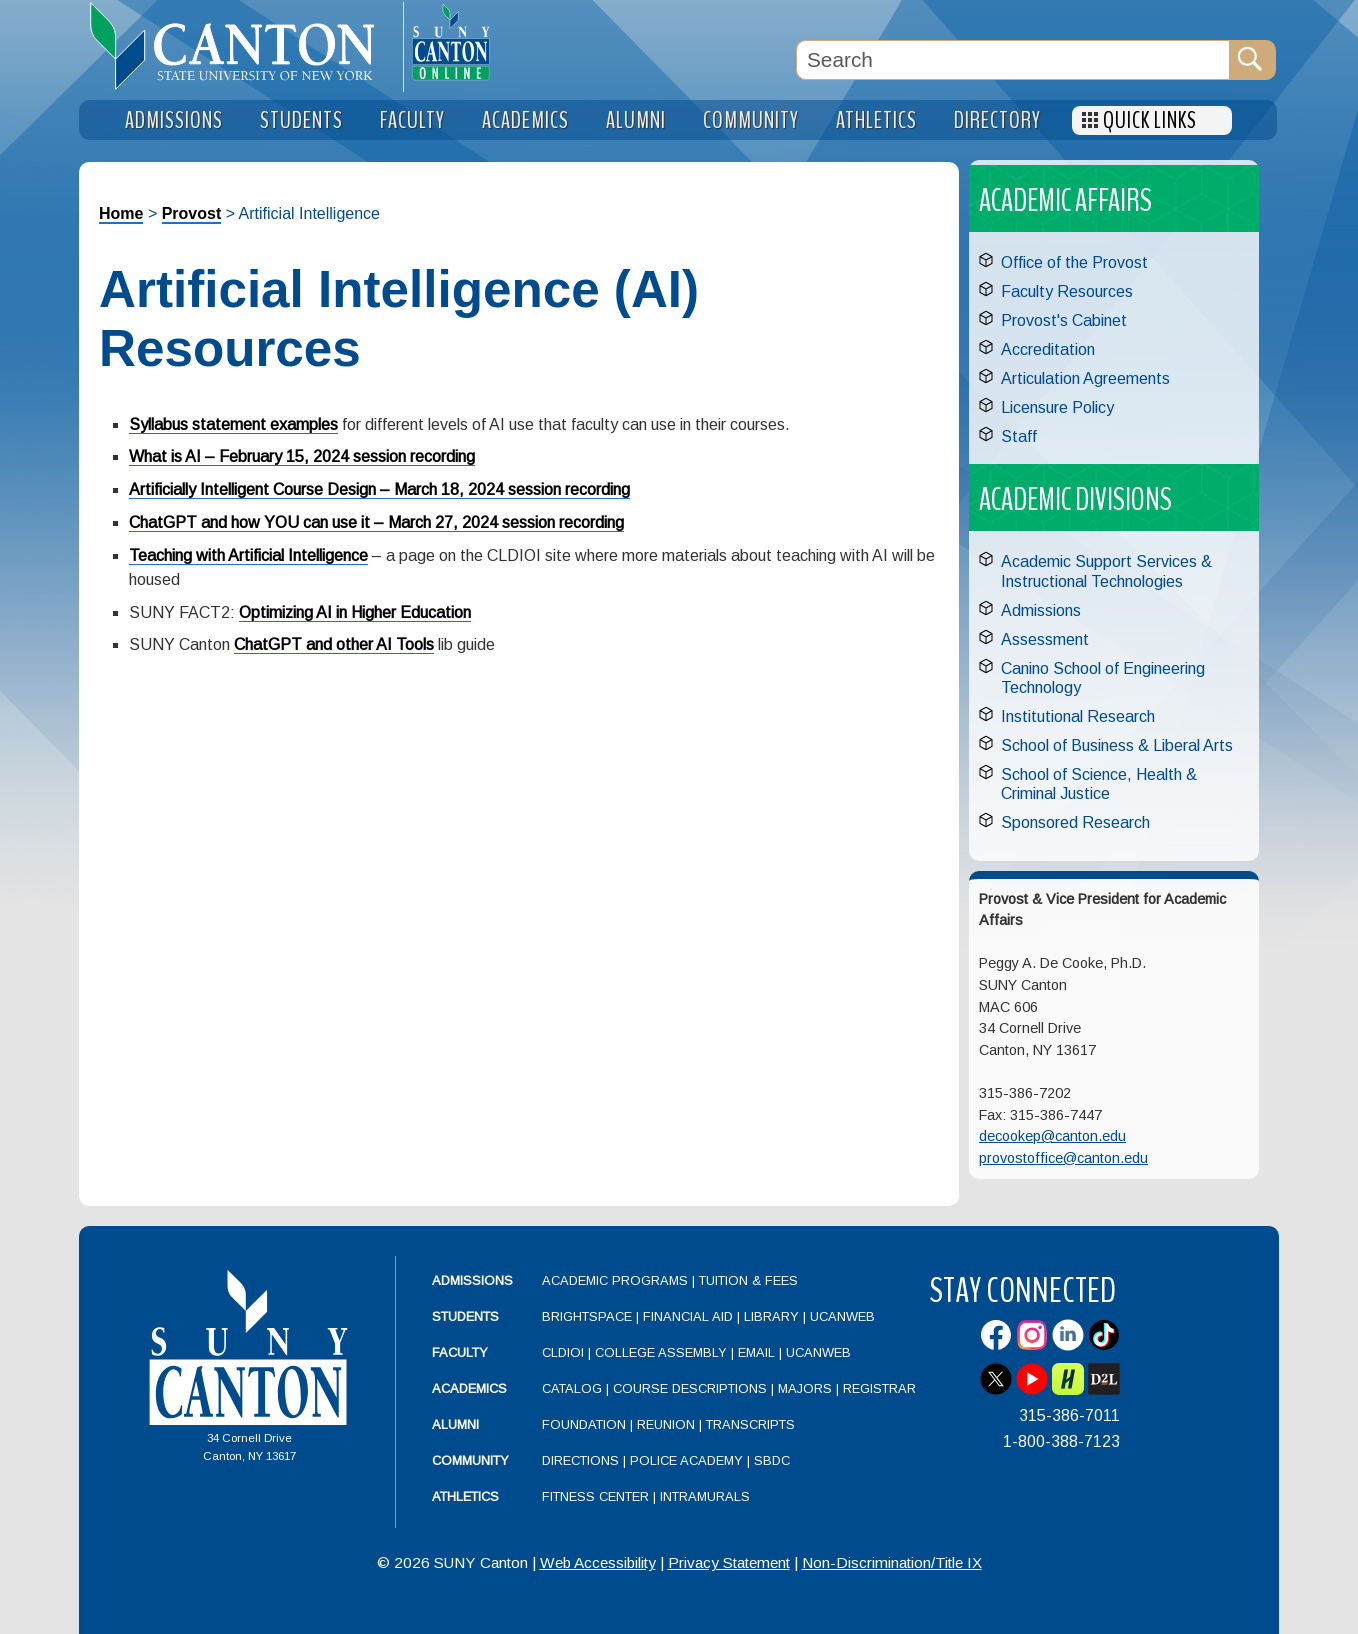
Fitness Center (595, 1496)
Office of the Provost (1074, 262)
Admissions (1041, 610)
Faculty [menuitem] (412, 120)
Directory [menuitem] (997, 120)
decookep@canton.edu (1052, 1136)
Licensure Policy (1057, 407)
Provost (192, 213)
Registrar (879, 1388)
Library (771, 1316)
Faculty (460, 1352)
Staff (1019, 436)
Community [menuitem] (751, 120)
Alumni (455, 1424)
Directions (580, 1460)
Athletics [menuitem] (876, 120)
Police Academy (686, 1460)
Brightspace (587, 1316)
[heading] (241, 46)
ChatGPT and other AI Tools (334, 644)
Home (121, 213)
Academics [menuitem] (525, 120)
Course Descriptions (690, 1388)
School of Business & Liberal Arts (1117, 745)
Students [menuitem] (301, 120)
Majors (805, 1388)
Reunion (666, 1424)
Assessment (1045, 639)
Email (756, 1352)
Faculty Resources (1067, 291)
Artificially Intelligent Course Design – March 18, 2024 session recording (379, 489)
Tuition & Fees (748, 1280)
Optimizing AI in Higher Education (355, 612)
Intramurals (705, 1496)
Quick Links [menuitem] (1150, 120)
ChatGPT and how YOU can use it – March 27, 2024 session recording (376, 522)
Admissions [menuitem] (174, 120)
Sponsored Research (1075, 822)
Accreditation (1048, 349)
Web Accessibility (598, 1562)
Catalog (572, 1388)
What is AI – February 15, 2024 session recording (302, 456)
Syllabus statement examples (233, 424)
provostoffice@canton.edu (1063, 1158)
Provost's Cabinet (1064, 320)
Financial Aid (688, 1316)
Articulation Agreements (1085, 378)
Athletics (465, 1496)
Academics (469, 1388)
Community (470, 1460)
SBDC (772, 1460)
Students (465, 1316)
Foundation (584, 1424)
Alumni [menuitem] (636, 120)
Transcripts (750, 1424)
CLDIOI (563, 1352)
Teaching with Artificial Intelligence (248, 555)
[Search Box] (1013, 60)
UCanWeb (842, 1316)
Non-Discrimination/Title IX (892, 1562)
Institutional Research (1078, 716)
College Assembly (661, 1352)
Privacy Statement (729, 1562)
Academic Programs (617, 1280)
